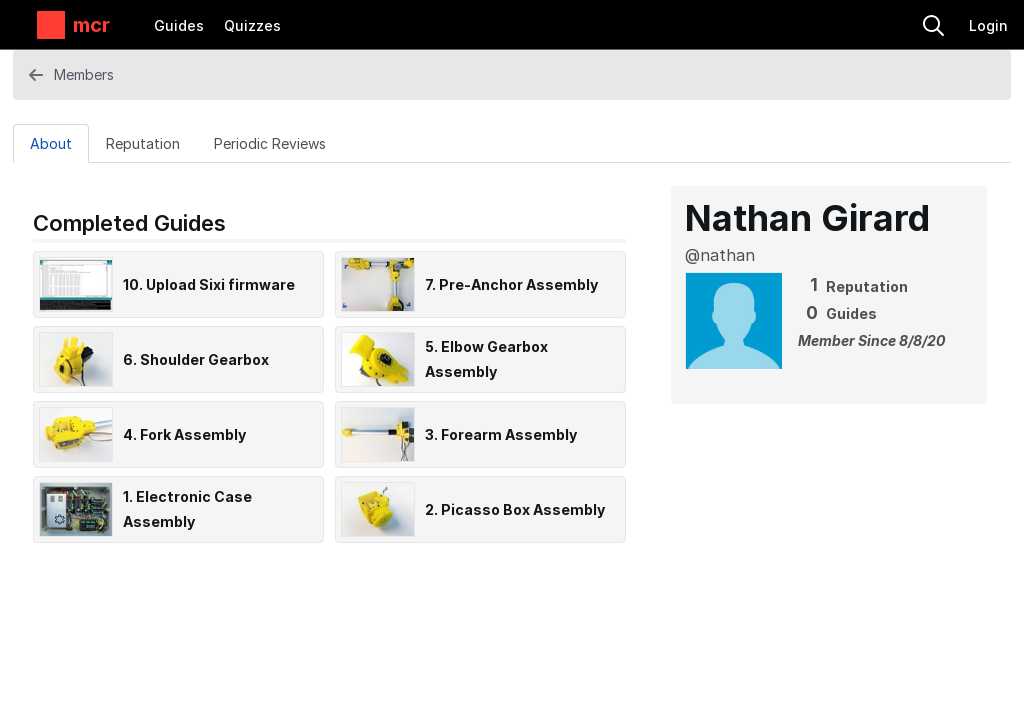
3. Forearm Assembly (501, 434)
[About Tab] (51, 143)
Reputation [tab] (143, 143)
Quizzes (252, 25)
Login (988, 25)
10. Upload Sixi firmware (209, 284)
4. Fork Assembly (184, 434)
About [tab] (51, 143)
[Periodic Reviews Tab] (270, 143)
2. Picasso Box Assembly (515, 509)
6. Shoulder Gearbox (196, 359)
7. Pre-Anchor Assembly (511, 284)
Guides (179, 25)
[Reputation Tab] (143, 143)
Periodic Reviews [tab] (270, 143)
